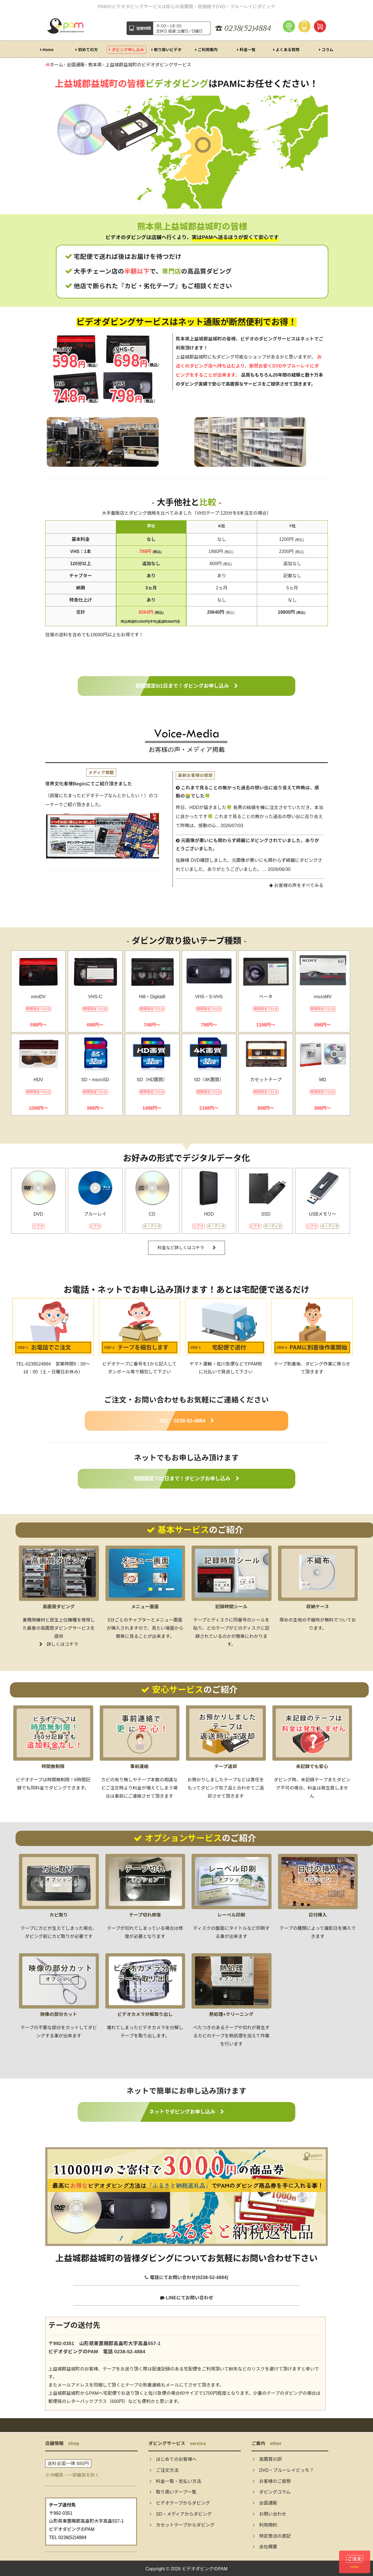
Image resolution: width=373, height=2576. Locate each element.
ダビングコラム (272, 2492)
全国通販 (265, 2503)
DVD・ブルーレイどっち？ (283, 2470)
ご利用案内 (206, 49)
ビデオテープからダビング (180, 2503)
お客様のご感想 (272, 2481)
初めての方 (86, 49)
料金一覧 (246, 49)
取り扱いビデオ (166, 49)
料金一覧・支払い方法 (175, 2481)
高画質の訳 (267, 2459)
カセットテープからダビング (182, 2525)
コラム (326, 49)
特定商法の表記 (272, 2536)
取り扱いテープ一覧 (173, 2492)
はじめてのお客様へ (173, 2459)
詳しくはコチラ (58, 1644)
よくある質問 (286, 49)
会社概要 (265, 2546)
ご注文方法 (164, 2470)
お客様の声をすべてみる (296, 885)
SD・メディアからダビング (181, 2514)
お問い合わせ (269, 2514)
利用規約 (265, 2525)
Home (47, 49)
